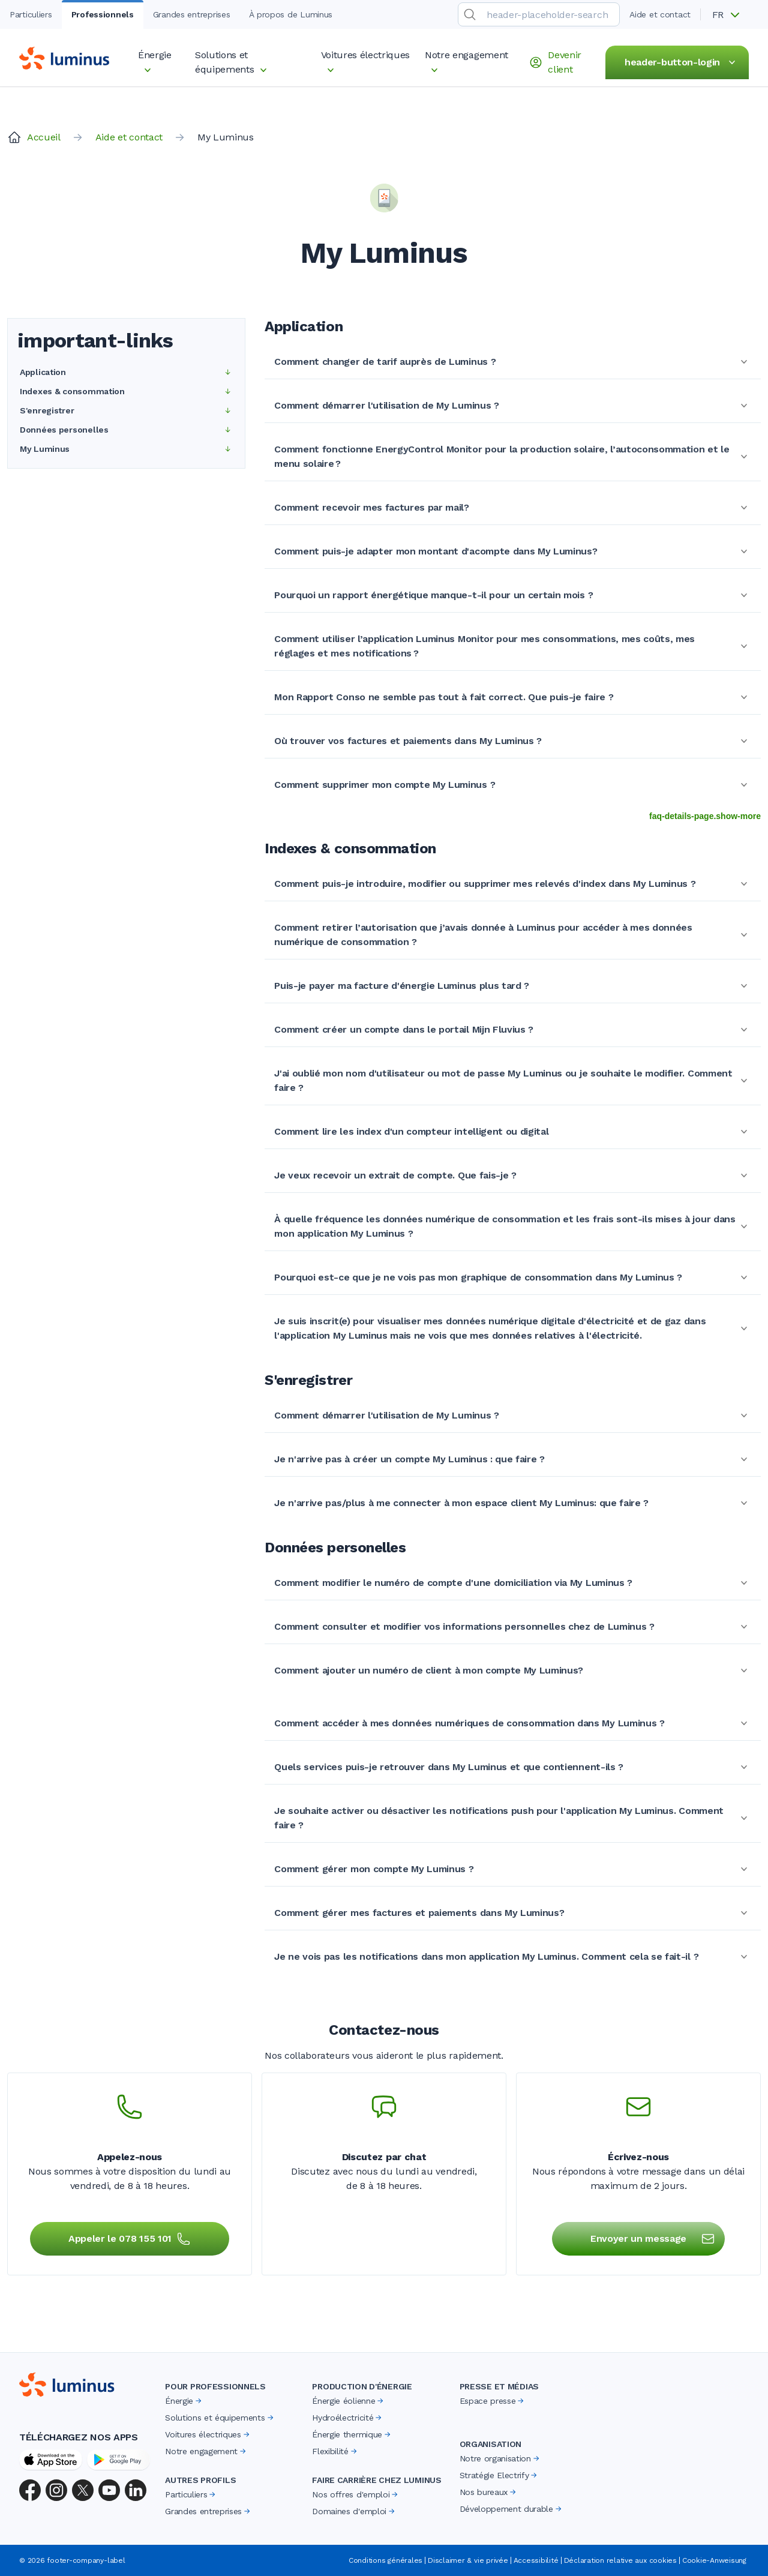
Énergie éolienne (348, 2401)
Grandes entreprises (208, 2511)
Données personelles (126, 429)
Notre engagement (206, 2451)
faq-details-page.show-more (705, 816)
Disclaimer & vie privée (468, 2560)
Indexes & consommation (126, 391)
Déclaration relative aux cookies (620, 2560)
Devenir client (555, 62)
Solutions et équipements (220, 2417)
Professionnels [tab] (102, 14)
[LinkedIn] (135, 2490)
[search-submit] (470, 14)
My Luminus (126, 449)
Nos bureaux (489, 2492)
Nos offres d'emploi (356, 2494)
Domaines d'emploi (354, 2511)
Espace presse (493, 2401)
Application (126, 372)
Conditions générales (385, 2560)
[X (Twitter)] (83, 2490)
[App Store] (50, 2459)
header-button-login (682, 62)
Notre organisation (500, 2458)
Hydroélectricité (347, 2417)
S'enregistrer (126, 410)
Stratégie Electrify (499, 2475)
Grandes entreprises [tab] (191, 14)
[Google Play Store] (118, 2459)
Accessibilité (536, 2560)
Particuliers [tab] (31, 14)
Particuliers (191, 2494)
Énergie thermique (352, 2434)
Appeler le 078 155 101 (129, 2239)
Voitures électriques (208, 2434)
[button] (729, 15)
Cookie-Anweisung (714, 2560)
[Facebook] (30, 2490)
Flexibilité (335, 2451)
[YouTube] (109, 2490)
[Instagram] (56, 2490)
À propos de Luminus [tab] (290, 14)
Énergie (184, 2401)
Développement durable (511, 2509)
